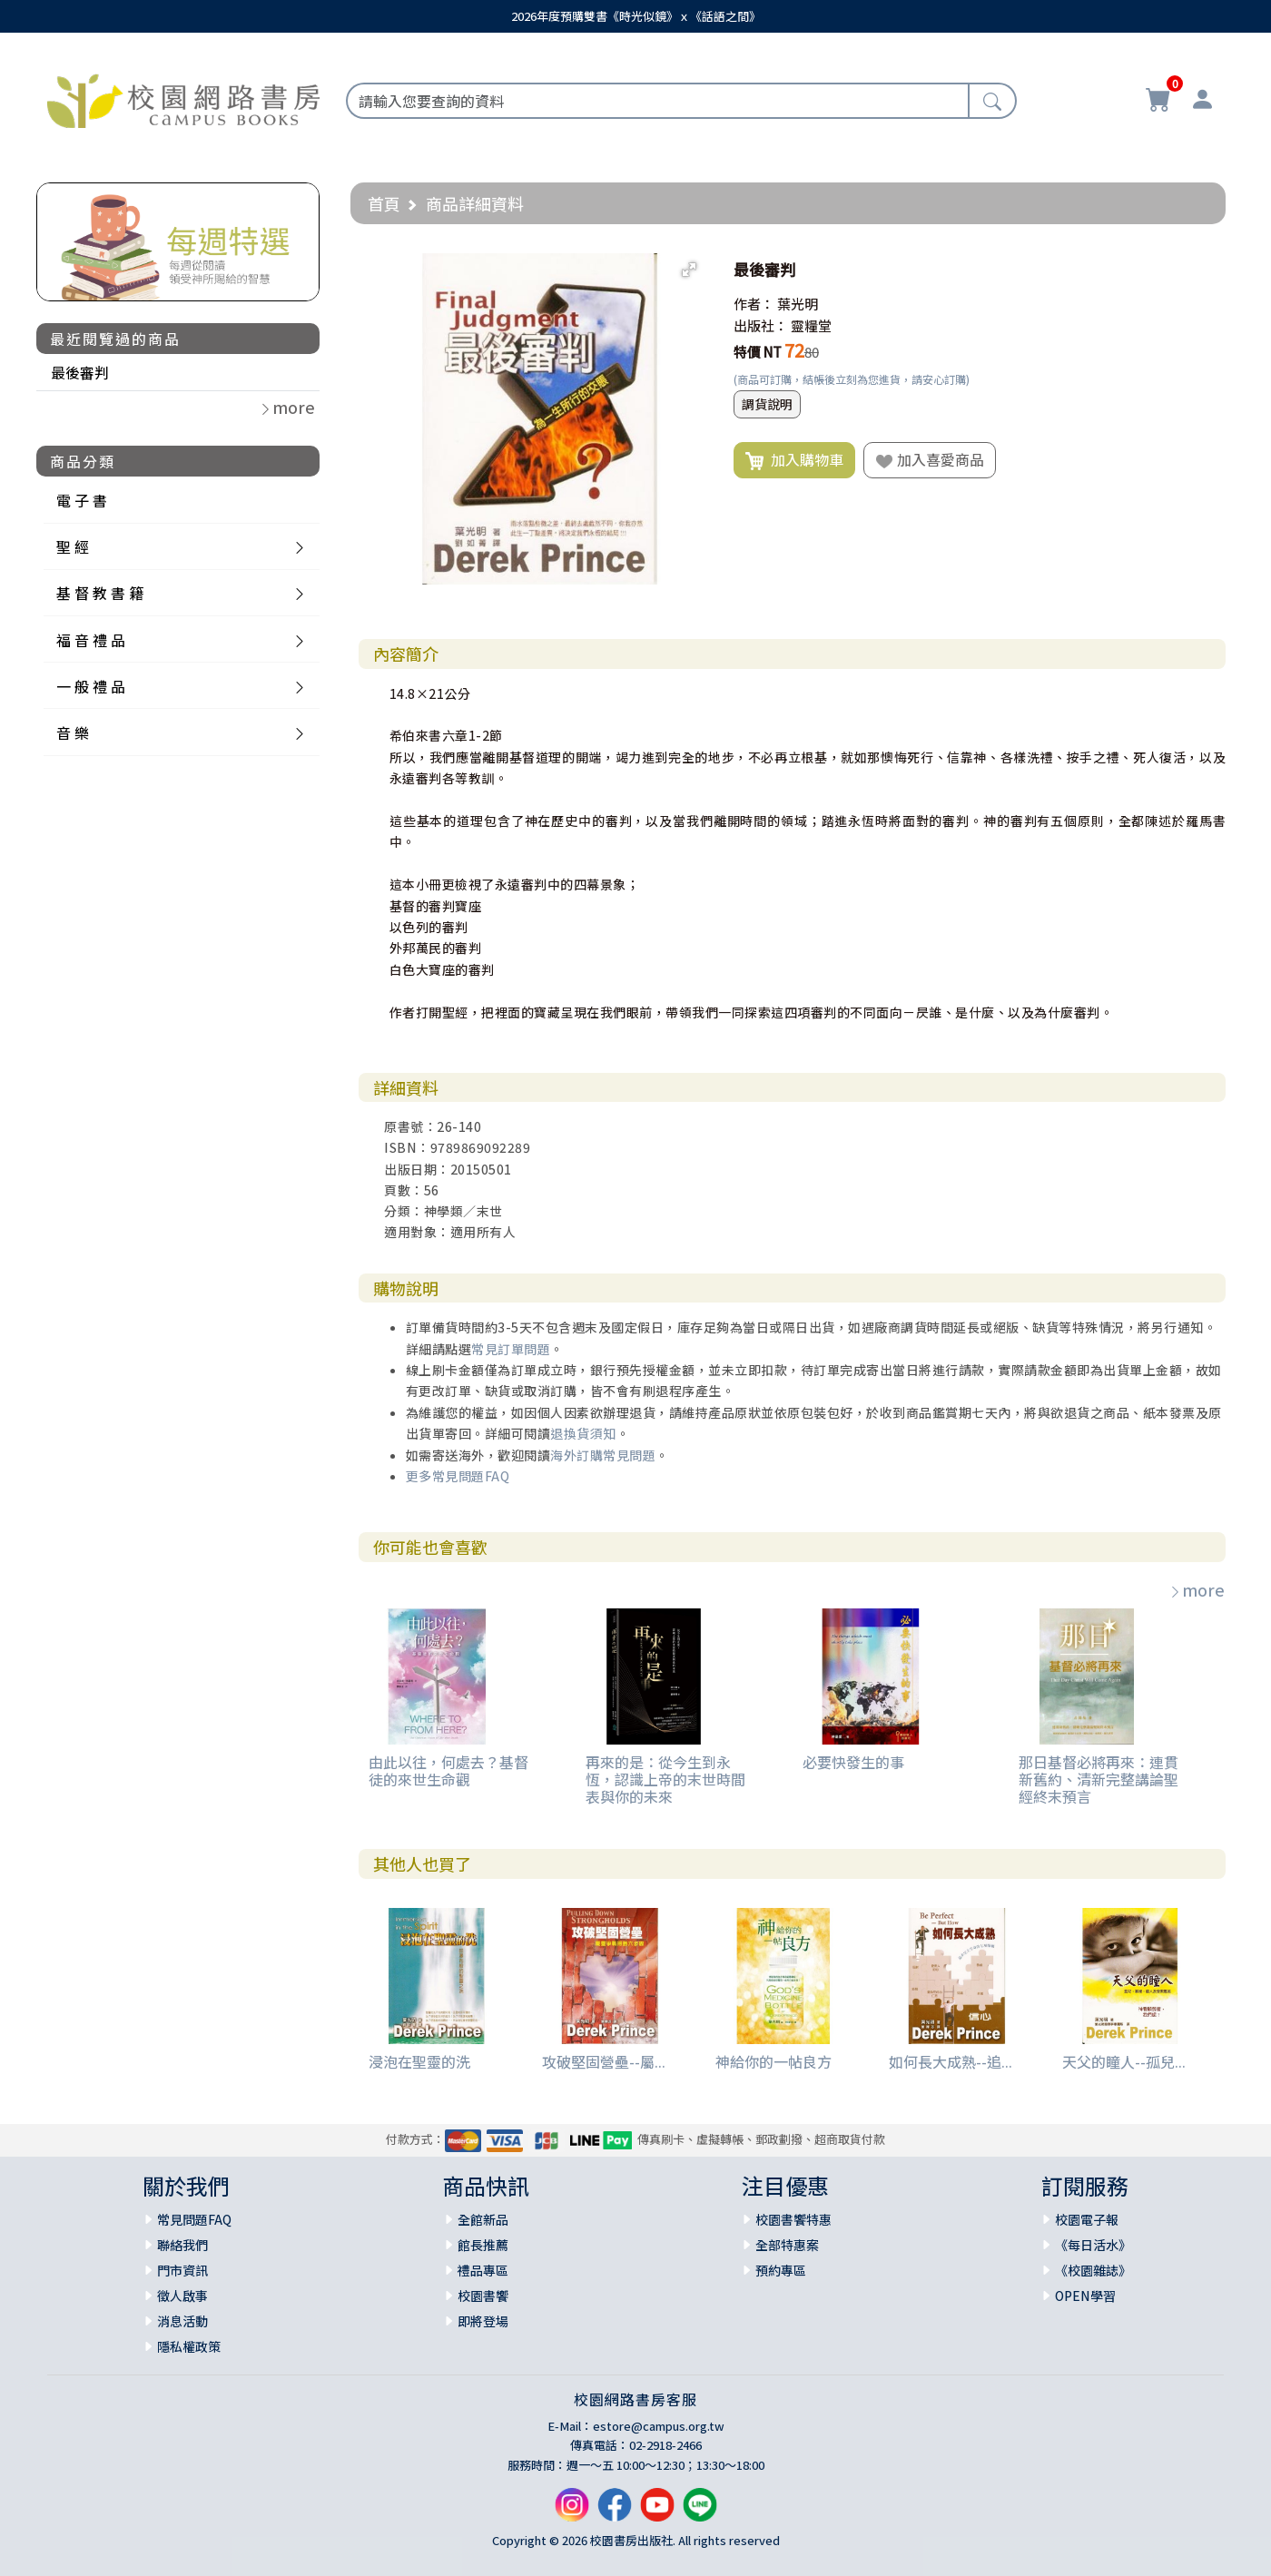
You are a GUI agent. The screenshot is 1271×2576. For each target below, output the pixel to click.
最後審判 (80, 372)
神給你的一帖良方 (773, 2061)
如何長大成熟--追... (950, 2061)
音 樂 (72, 732)
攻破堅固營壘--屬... (603, 2061)
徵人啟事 (182, 2295)
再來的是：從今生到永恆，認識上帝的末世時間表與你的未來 (665, 1779)
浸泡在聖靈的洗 (419, 2061)
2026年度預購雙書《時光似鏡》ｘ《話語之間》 (636, 16)
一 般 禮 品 (90, 686)
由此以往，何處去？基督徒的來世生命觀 (448, 1770)
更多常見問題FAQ (458, 1476)
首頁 (384, 203)
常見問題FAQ (194, 2219)
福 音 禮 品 (90, 640)
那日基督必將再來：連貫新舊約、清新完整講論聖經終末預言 (1098, 1779)
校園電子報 (1086, 2219)
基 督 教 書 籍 (99, 593)
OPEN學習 (1085, 2295)
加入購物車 (794, 460)
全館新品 (483, 2219)
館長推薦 (483, 2245)
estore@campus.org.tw (658, 2425)
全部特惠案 (787, 2245)
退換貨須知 (583, 1433)
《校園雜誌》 (1093, 2270)
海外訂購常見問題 (602, 1455)
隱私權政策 (189, 2346)
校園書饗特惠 (793, 2219)
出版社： (761, 325)
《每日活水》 (1093, 2245)
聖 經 (72, 546)
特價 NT (758, 351)
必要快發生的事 (853, 1762)
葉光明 (797, 303)
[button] (689, 269)
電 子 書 (81, 500)
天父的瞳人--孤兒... (1124, 2061)
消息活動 (182, 2321)
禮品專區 (483, 2270)
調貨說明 (767, 404)
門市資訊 (182, 2270)
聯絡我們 (182, 2245)
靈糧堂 (811, 325)
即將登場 (483, 2321)
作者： (754, 303)
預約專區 (780, 2270)
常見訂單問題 (510, 1349)
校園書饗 (483, 2295)
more (1196, 1589)
